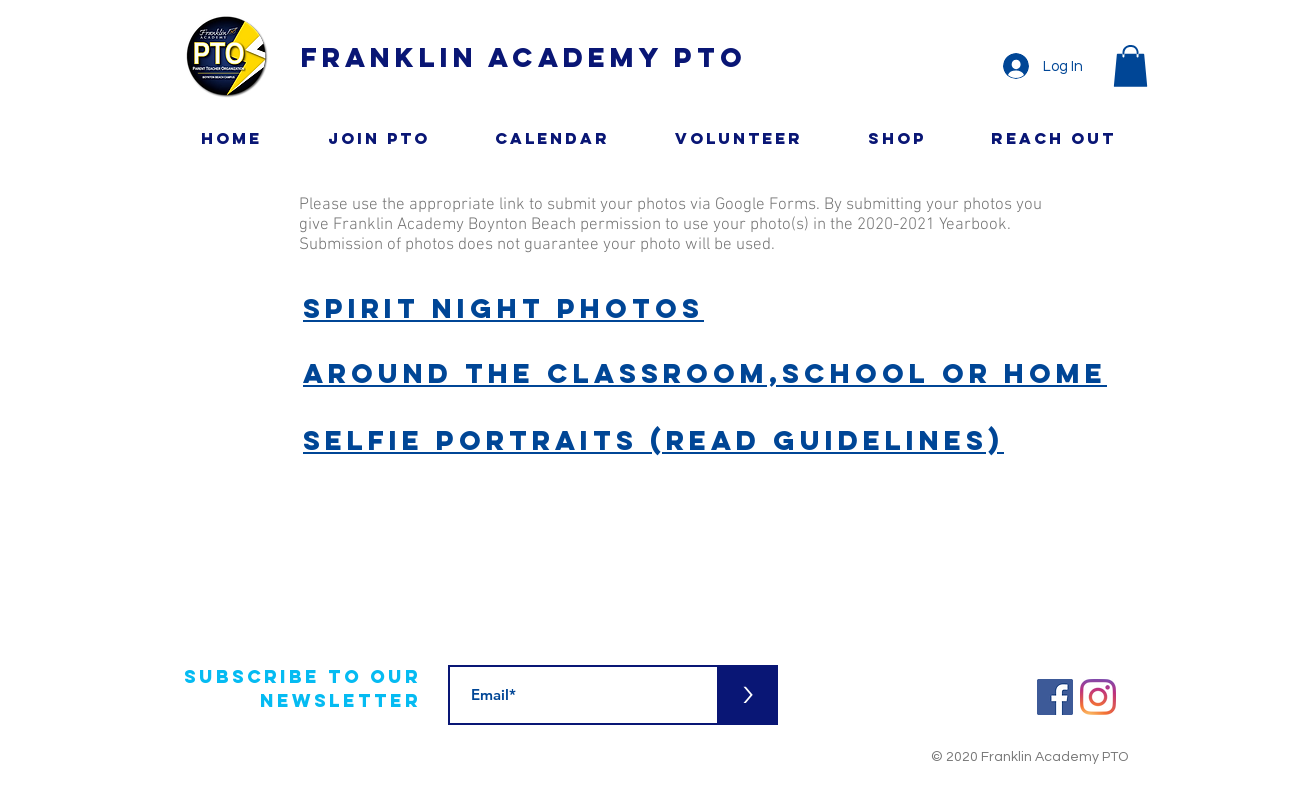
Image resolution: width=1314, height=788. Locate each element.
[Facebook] (1055, 697)
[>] (748, 695)
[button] (1130, 66)
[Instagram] (1098, 697)
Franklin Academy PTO (524, 57)
